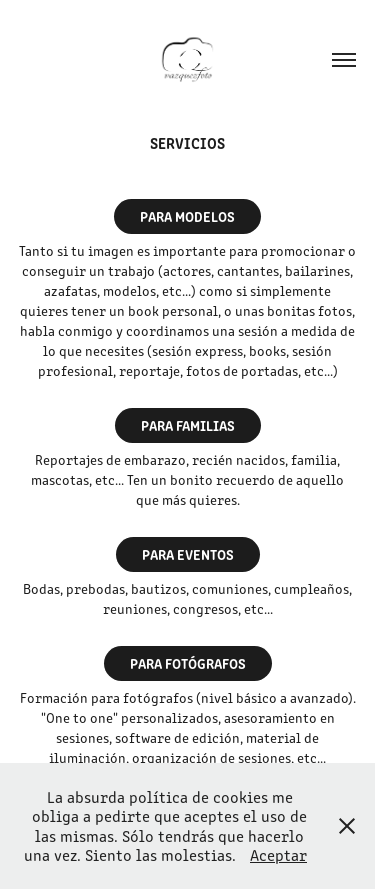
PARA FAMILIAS (188, 425)
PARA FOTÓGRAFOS (188, 663)
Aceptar (278, 854)
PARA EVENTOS (188, 554)
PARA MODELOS (187, 216)
